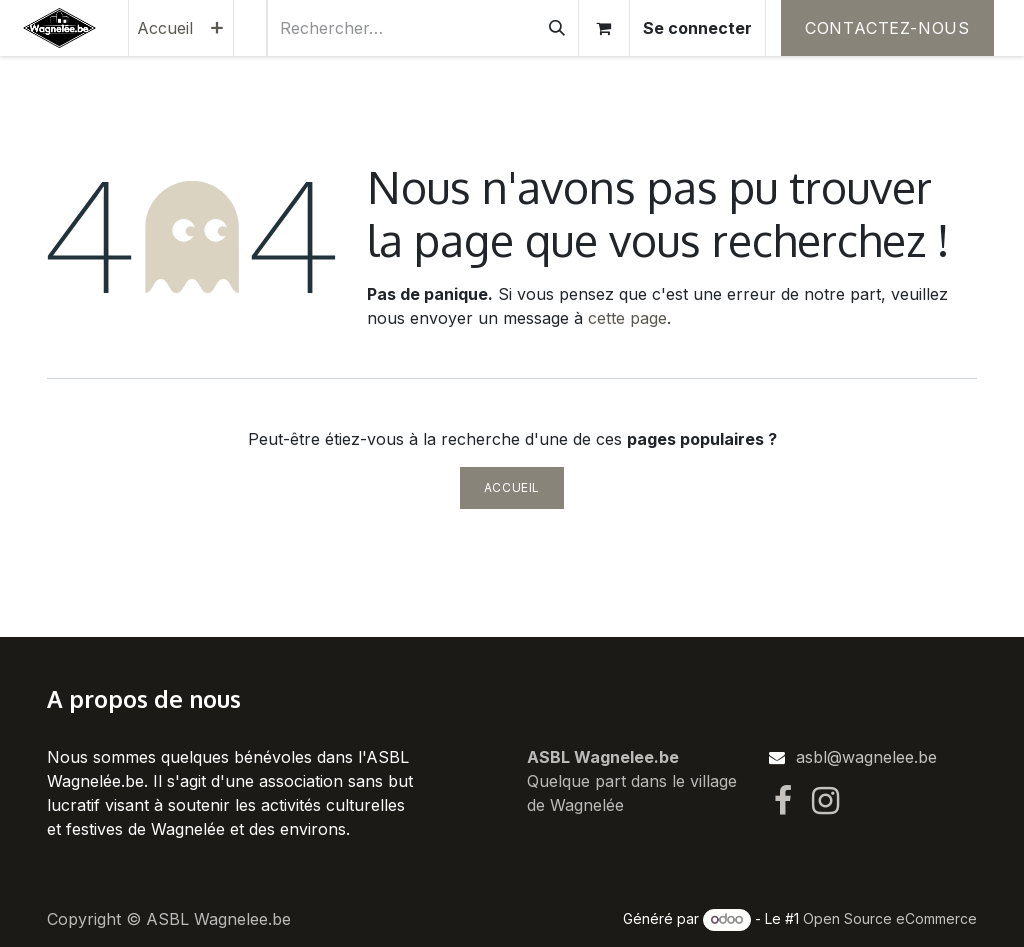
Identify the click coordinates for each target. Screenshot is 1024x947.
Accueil (512, 487)
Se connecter (697, 28)
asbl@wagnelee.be (866, 757)
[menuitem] (165, 28)
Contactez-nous (887, 28)
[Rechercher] (557, 28)
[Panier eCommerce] (604, 28)
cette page (627, 318)
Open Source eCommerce (890, 918)
